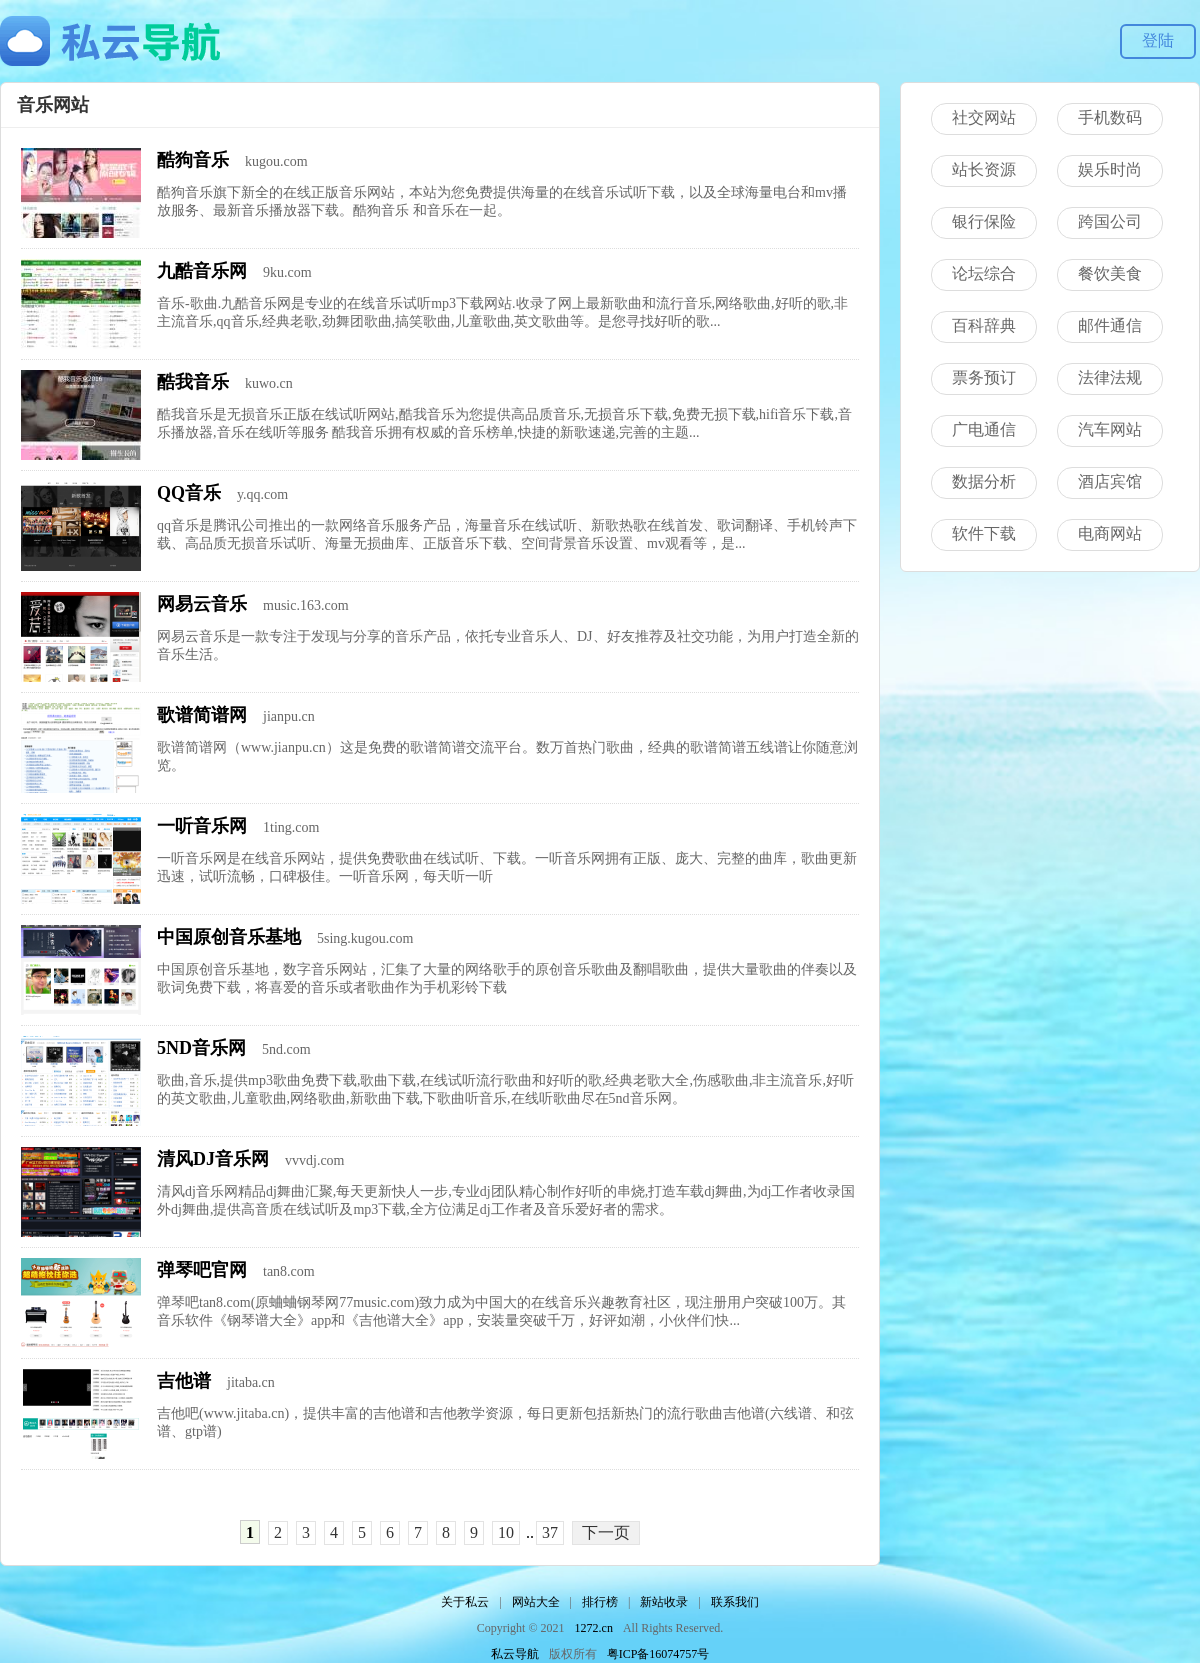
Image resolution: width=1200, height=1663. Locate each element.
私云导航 (515, 1654)
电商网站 (1110, 533)
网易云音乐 (202, 604)
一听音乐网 (202, 826)
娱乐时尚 (1110, 169)
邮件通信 (1110, 325)
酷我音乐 (193, 382)
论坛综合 (984, 273)
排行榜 (600, 1602)
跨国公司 (1110, 221)
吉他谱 (184, 1381)
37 (550, 1532)
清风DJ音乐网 (213, 1159)
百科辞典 (984, 325)
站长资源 (984, 169)
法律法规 (1110, 377)
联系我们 (735, 1602)
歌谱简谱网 (202, 715)
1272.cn (594, 1628)
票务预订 (984, 377)
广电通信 (984, 429)
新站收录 (664, 1602)
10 (506, 1532)
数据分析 (984, 481)
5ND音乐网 (201, 1048)
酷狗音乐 (193, 160)
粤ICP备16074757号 (658, 1654)
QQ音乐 (189, 493)
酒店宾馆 (1110, 481)
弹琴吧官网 (202, 1270)
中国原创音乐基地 (229, 937)
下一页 (606, 1532)
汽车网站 (1110, 429)
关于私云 (465, 1602)
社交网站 (984, 117)
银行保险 (984, 221)
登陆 (1158, 40)
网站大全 (536, 1602)
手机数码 (1110, 117)
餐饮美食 (1110, 273)
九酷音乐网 (202, 271)
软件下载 (984, 533)
